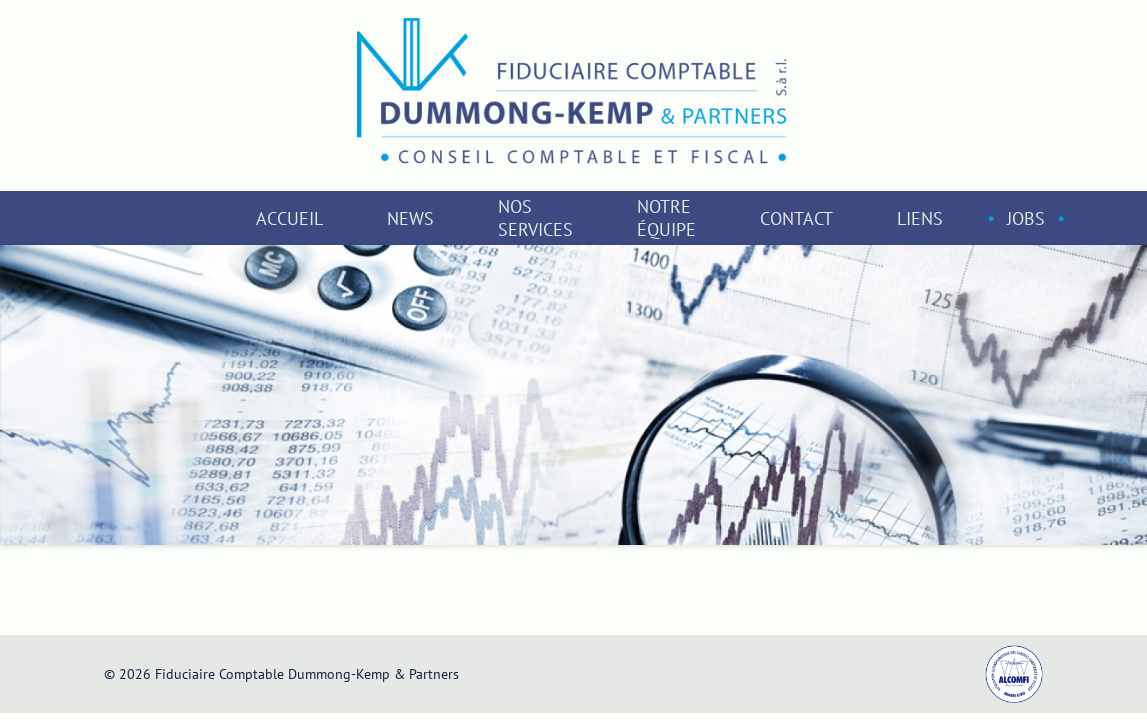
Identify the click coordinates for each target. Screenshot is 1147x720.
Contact (796, 218)
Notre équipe (666, 218)
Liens (920, 218)
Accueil (289, 218)
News (410, 218)
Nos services (535, 218)
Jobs (1026, 218)
